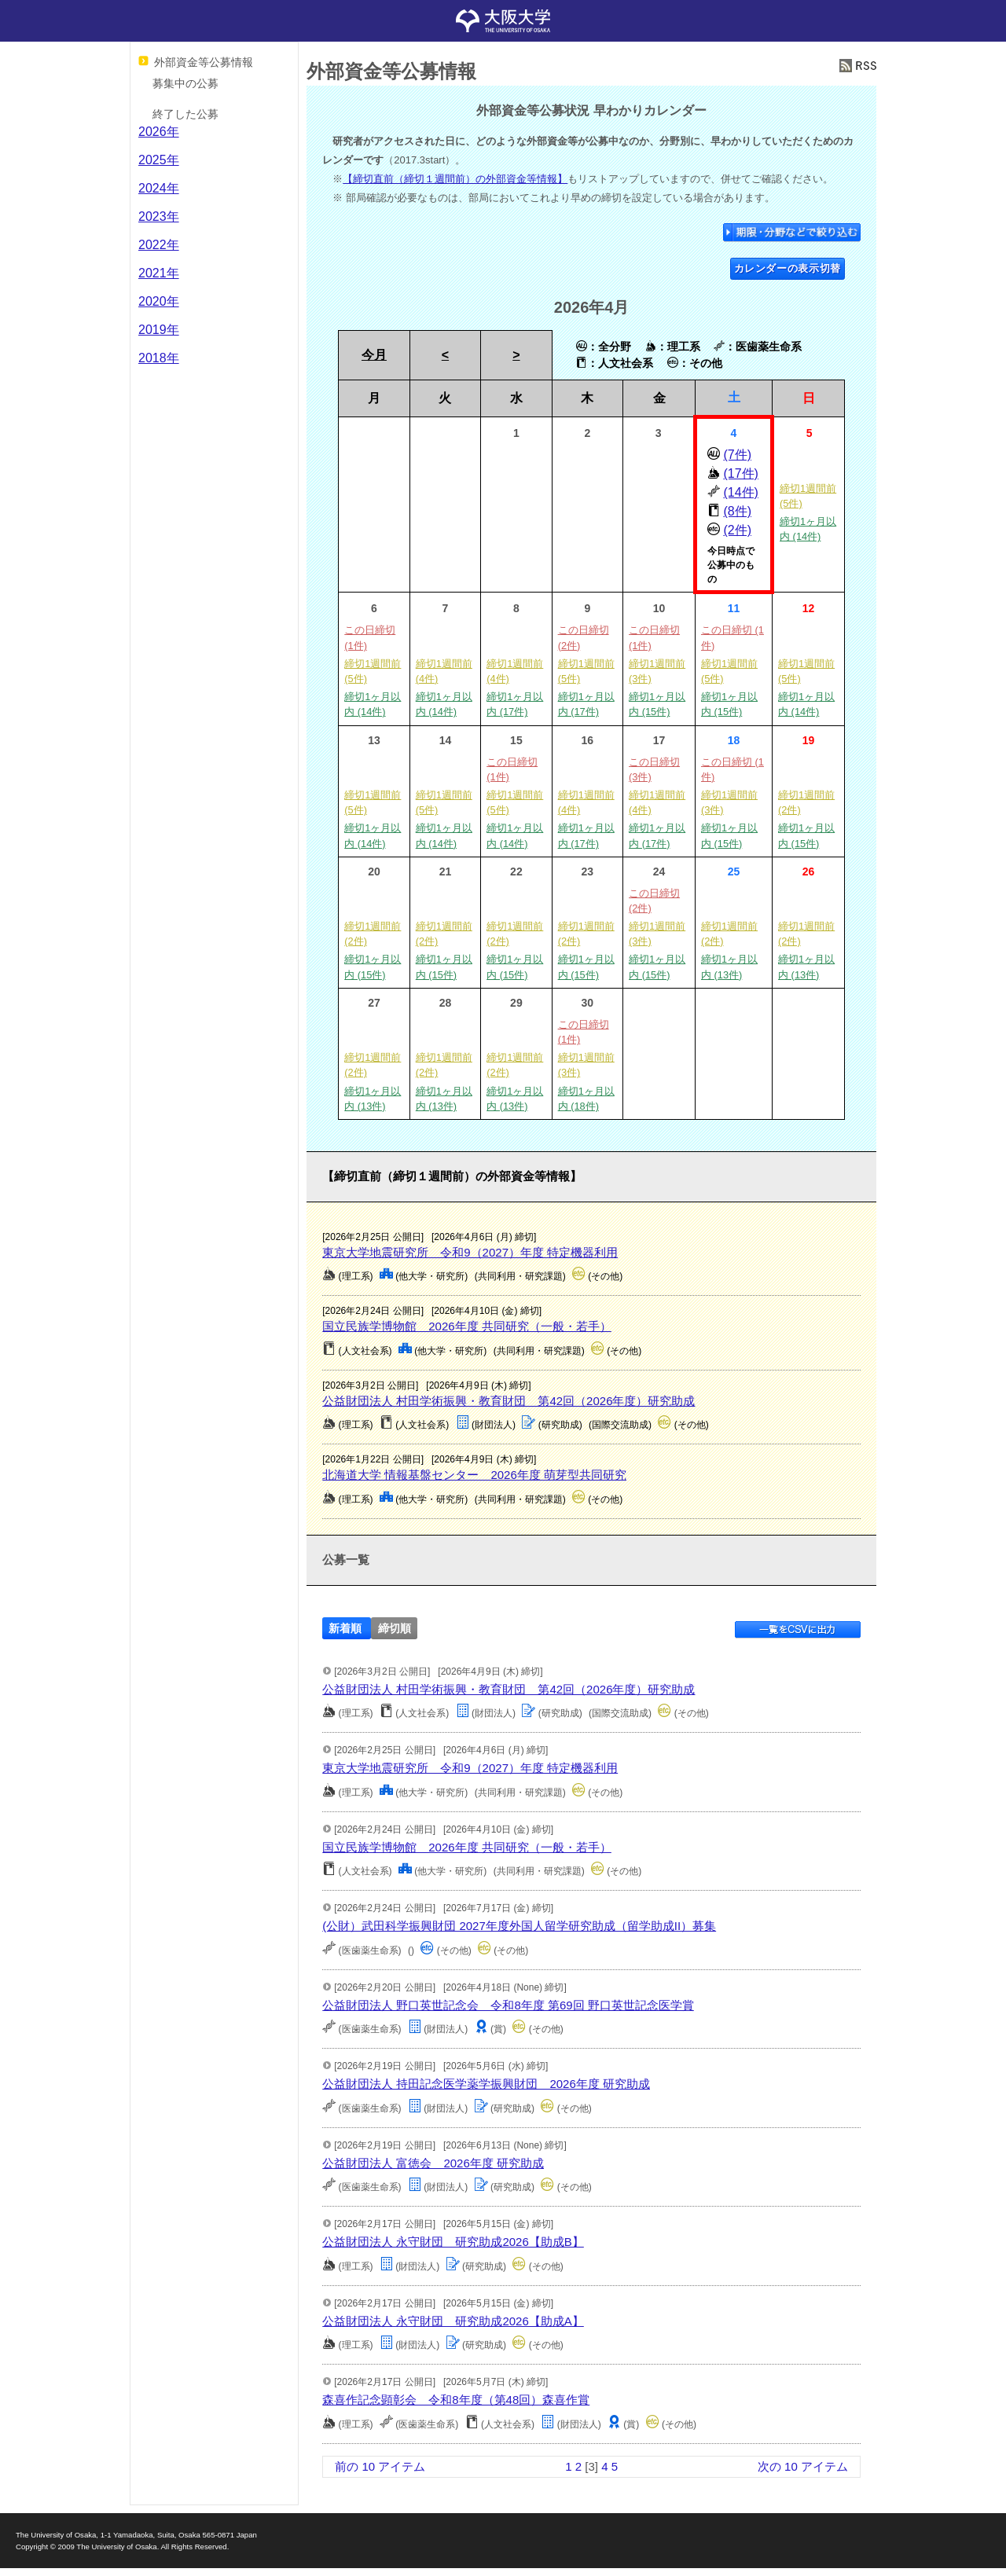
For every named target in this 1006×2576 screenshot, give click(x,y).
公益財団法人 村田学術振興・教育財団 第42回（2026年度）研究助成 (508, 1400)
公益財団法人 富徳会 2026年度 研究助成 (433, 2163)
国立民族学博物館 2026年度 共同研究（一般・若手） (466, 1326)
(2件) (737, 530)
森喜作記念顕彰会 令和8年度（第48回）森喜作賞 (455, 2399)
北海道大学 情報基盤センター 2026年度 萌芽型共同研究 (474, 1474)
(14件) (740, 492)
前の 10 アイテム (380, 2466)
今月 (374, 354)
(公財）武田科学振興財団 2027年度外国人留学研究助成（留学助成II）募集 (519, 1925)
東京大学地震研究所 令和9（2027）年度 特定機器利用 (470, 1252)
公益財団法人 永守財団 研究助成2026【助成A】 (453, 2321)
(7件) (737, 454)
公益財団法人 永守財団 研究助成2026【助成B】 (453, 2241)
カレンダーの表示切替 (788, 268)
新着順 (345, 1629)
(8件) (737, 511)
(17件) (740, 473)
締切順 (394, 1629)
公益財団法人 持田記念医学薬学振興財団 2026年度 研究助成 (486, 2083)
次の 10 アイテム (803, 2466)
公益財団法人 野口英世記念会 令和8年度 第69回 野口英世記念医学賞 (508, 2005)
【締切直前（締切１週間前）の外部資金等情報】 (455, 179)
